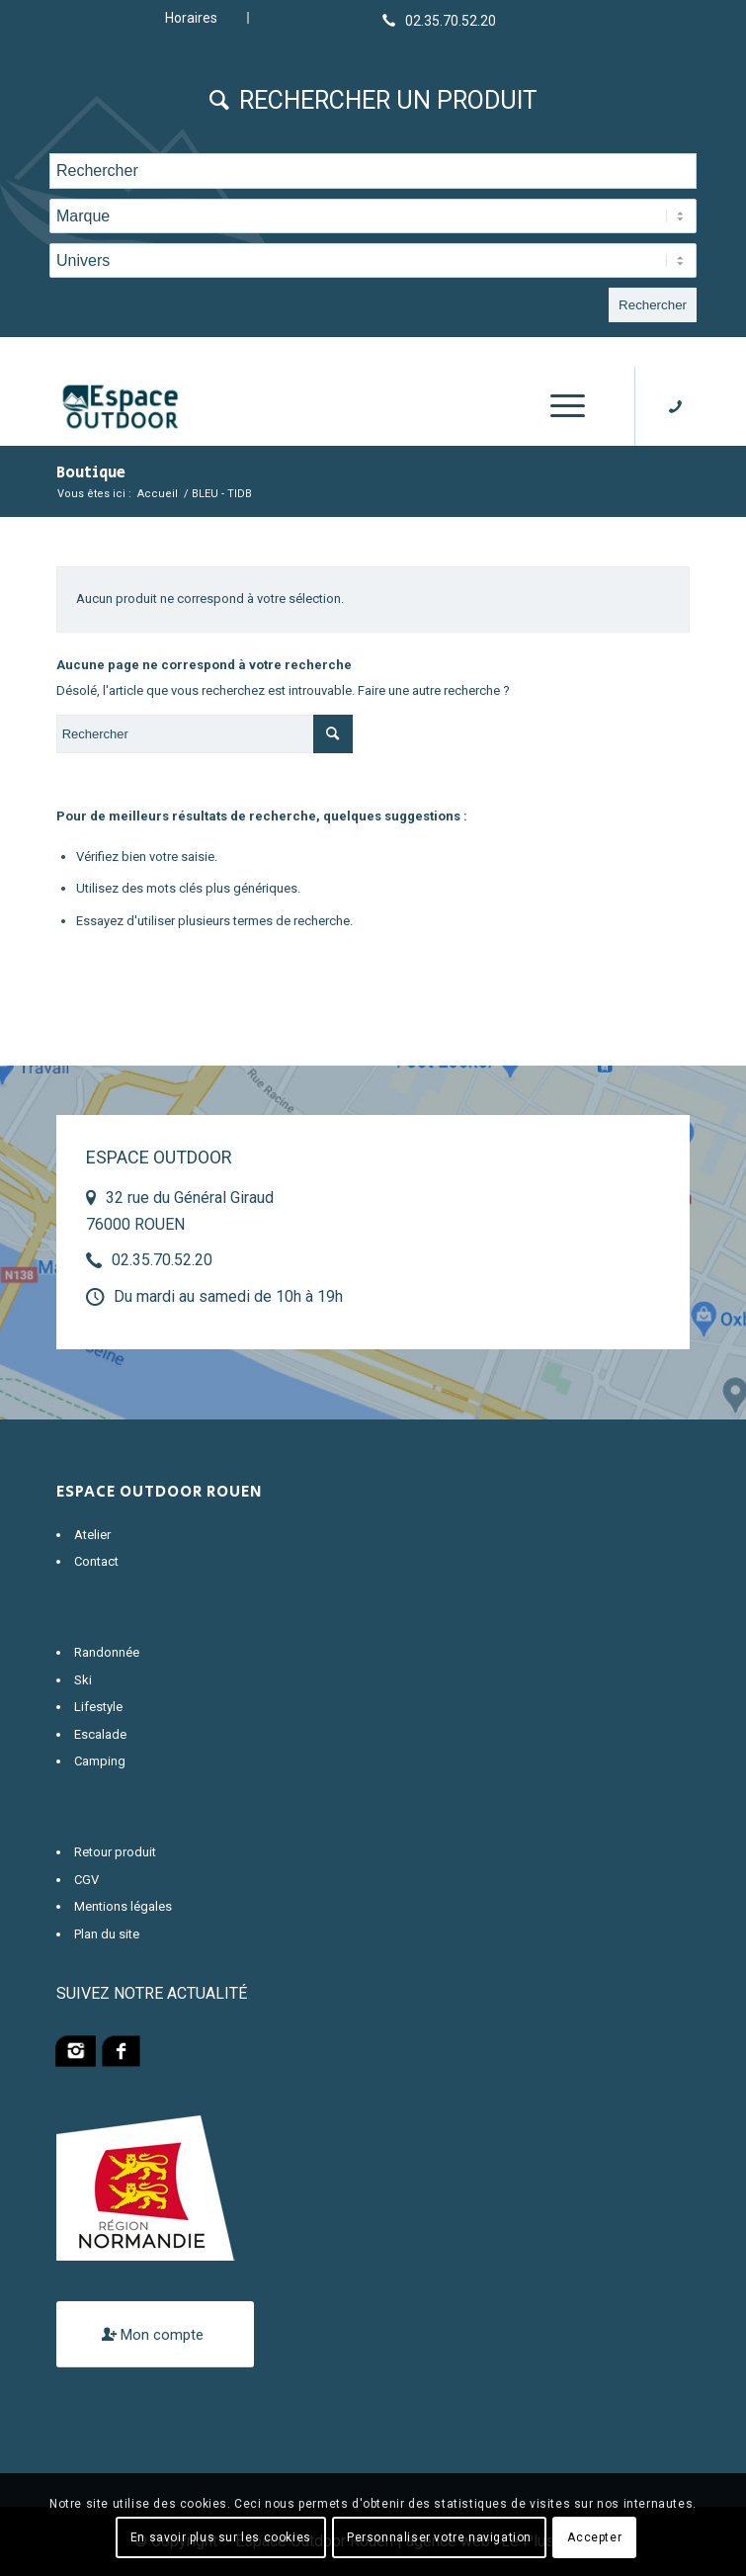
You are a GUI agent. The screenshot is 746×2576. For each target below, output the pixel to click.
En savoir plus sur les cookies (220, 2537)
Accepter (594, 2537)
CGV (86, 1879)
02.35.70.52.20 (162, 1259)
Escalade (100, 1734)
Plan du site (106, 1934)
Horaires (191, 18)
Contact (96, 1561)
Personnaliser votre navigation (439, 2537)
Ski (83, 1680)
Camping (99, 1761)
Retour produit (115, 1852)
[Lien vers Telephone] (439, 20)
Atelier (92, 1534)
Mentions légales (123, 1906)
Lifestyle (98, 1706)
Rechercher (653, 305)
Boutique (90, 473)
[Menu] (558, 406)
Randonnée (106, 1652)
